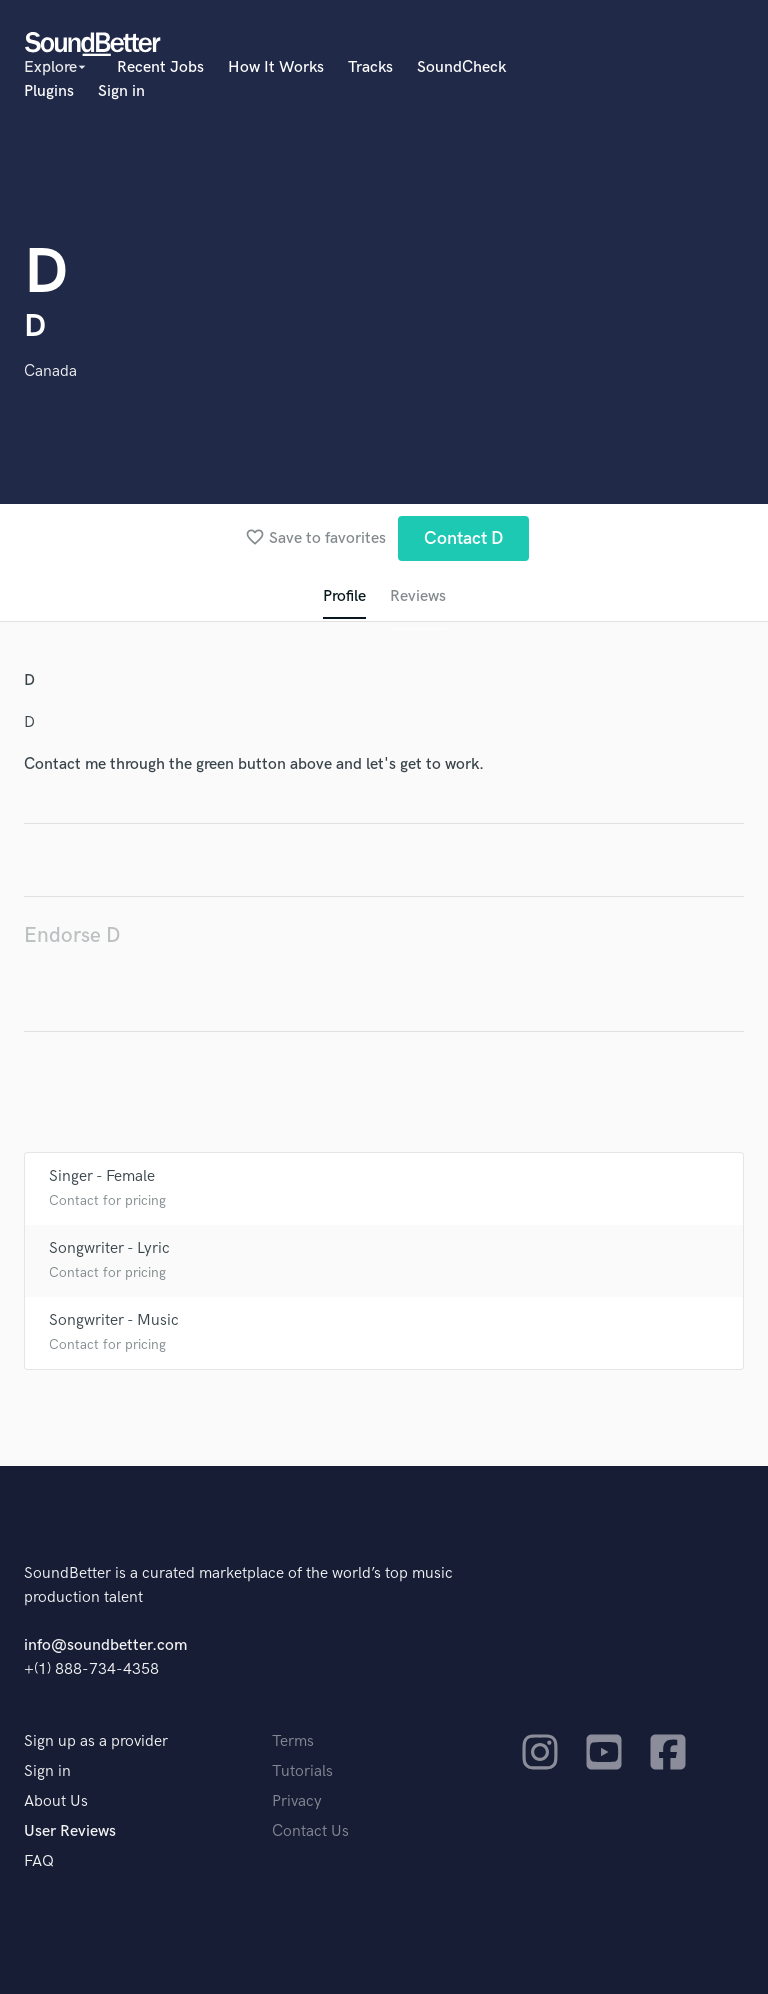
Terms (293, 1741)
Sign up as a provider (96, 1741)
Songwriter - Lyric (109, 1248)
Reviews (418, 596)
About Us (56, 1801)
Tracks (370, 67)
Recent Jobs (160, 67)
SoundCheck (461, 67)
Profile (344, 596)
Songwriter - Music (114, 1320)
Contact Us (310, 1831)
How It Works (276, 67)
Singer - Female (102, 1176)
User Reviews (70, 1831)
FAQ (39, 1861)
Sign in (121, 91)
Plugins (49, 91)
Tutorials (302, 1771)
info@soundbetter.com (105, 1645)
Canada (50, 371)
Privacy (297, 1801)
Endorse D (72, 935)
